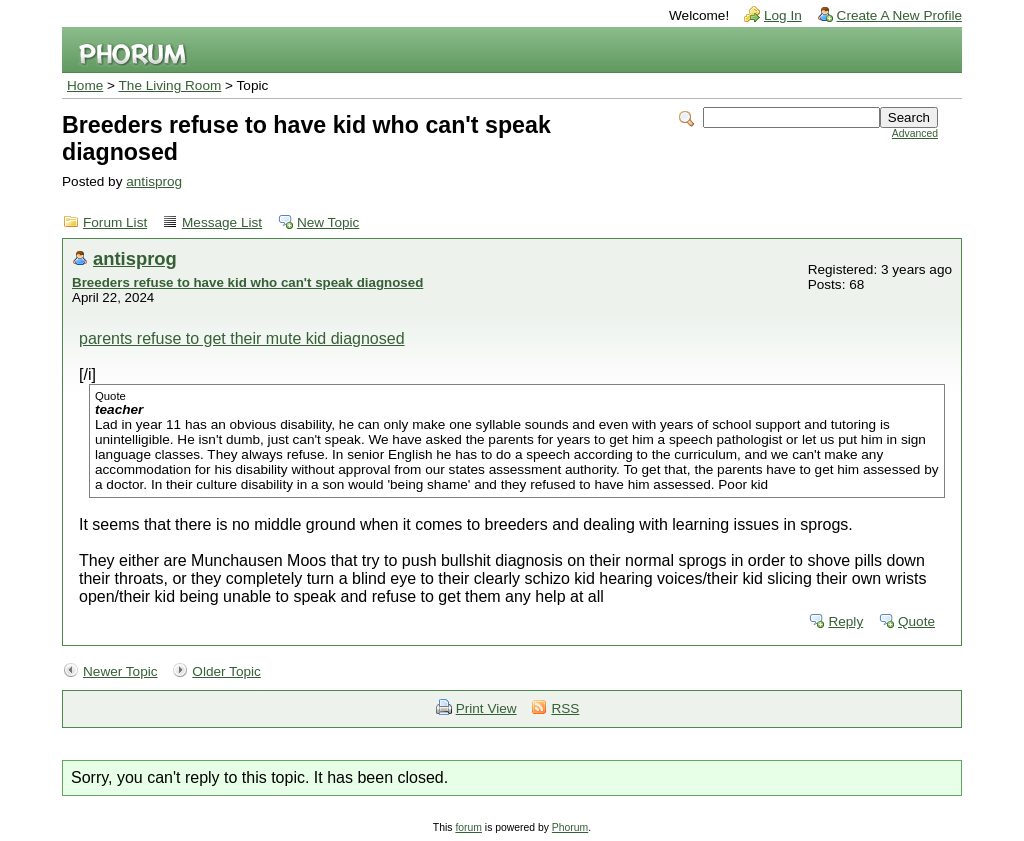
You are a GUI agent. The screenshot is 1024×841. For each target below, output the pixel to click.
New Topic (328, 222)
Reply (845, 621)
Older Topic (226, 671)
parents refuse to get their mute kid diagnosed (242, 338)
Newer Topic (120, 671)
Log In (783, 15)
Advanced (915, 133)
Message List (222, 222)
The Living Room (170, 85)
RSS (565, 708)
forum (468, 827)
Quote (916, 621)
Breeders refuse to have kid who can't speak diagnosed (247, 282)
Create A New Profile (899, 15)
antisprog (154, 181)
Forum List (115, 222)
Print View (486, 708)
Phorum (570, 827)
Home (85, 85)
